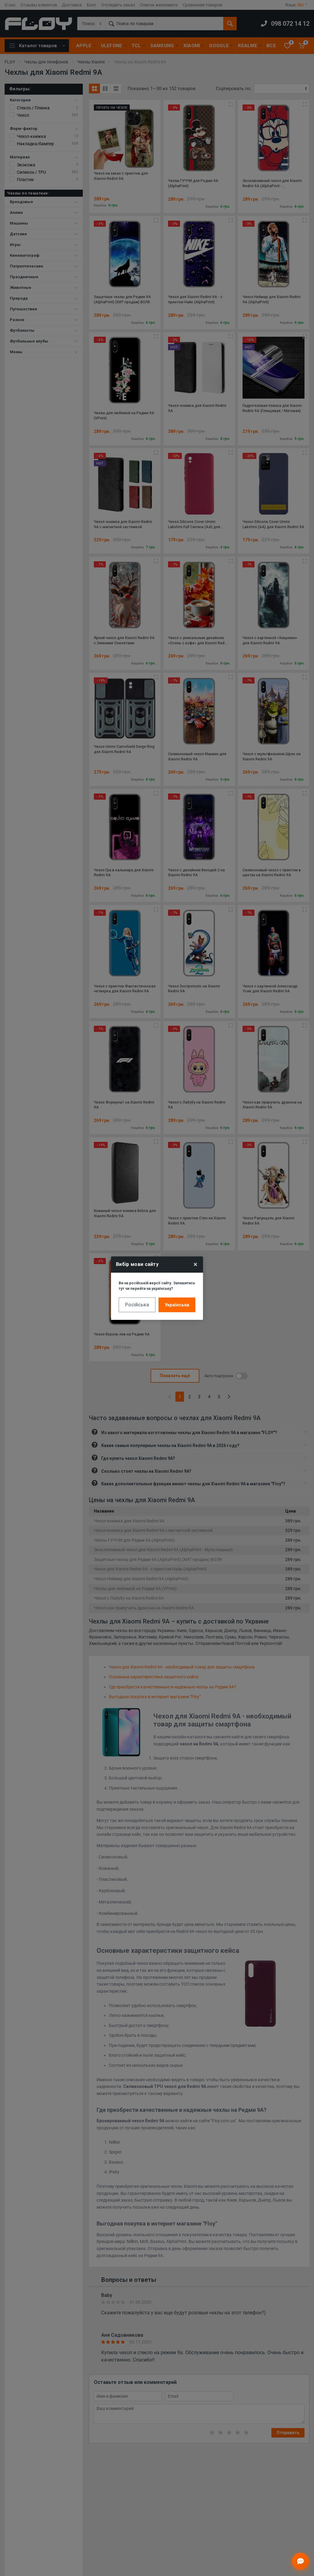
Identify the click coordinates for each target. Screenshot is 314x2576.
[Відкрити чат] (300, 2561)
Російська (137, 1305)
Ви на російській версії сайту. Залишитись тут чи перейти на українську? (157, 1286)
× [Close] (195, 1264)
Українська (177, 1305)
